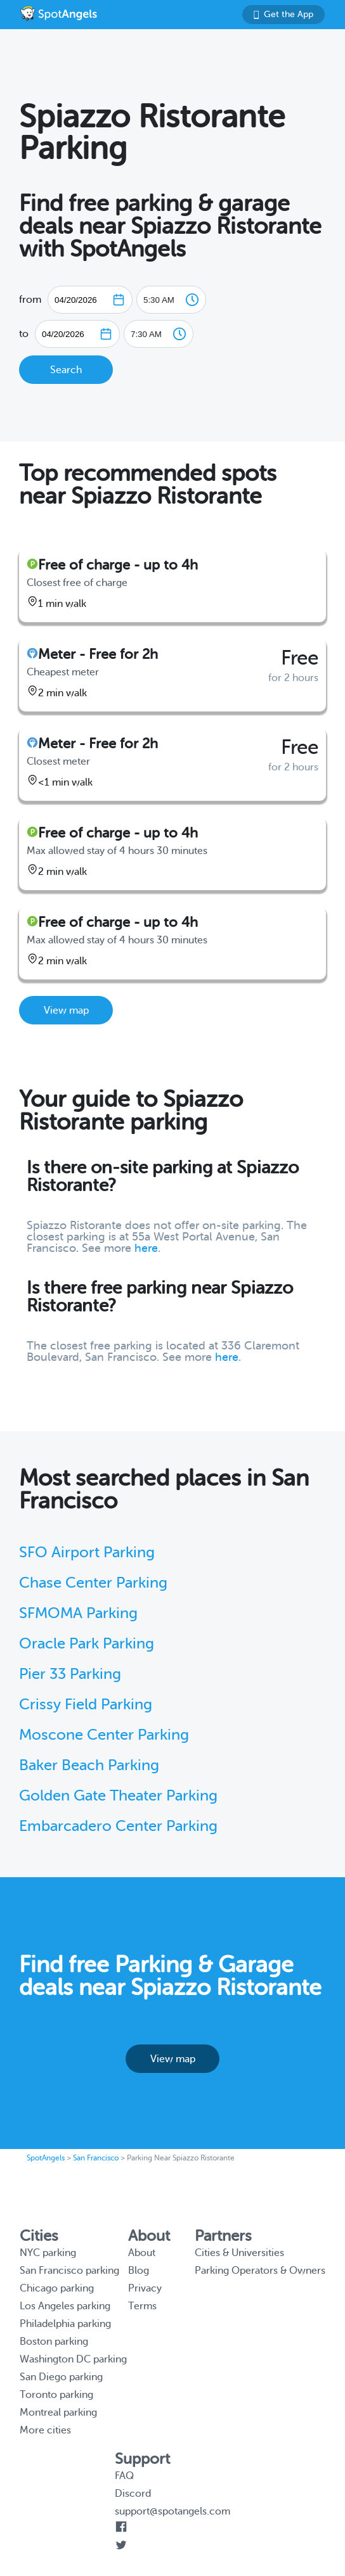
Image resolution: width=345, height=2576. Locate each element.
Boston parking (54, 2341)
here (146, 1248)
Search (66, 370)
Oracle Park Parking (86, 1643)
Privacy (145, 2288)
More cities (45, 2430)
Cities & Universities (239, 2253)
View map (66, 1010)
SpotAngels (46, 2158)
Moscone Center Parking (104, 1735)
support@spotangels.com (172, 2511)
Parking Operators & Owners (260, 2270)
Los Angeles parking (65, 2306)
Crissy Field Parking (85, 1704)
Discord (133, 2493)
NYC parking (48, 2253)
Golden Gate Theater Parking (118, 1795)
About (141, 2253)
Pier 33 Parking (70, 1674)
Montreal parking (58, 2412)
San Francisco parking (69, 2270)
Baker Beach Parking (89, 1765)
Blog (138, 2270)
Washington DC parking (73, 2359)
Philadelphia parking (65, 2324)
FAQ (124, 2476)
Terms (142, 2306)
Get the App (283, 14)
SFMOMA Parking (78, 1613)
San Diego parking (61, 2377)
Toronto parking (56, 2395)
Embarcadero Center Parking (118, 1826)
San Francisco (96, 2158)
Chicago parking (57, 2288)
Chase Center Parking (93, 1582)
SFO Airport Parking (87, 1552)
